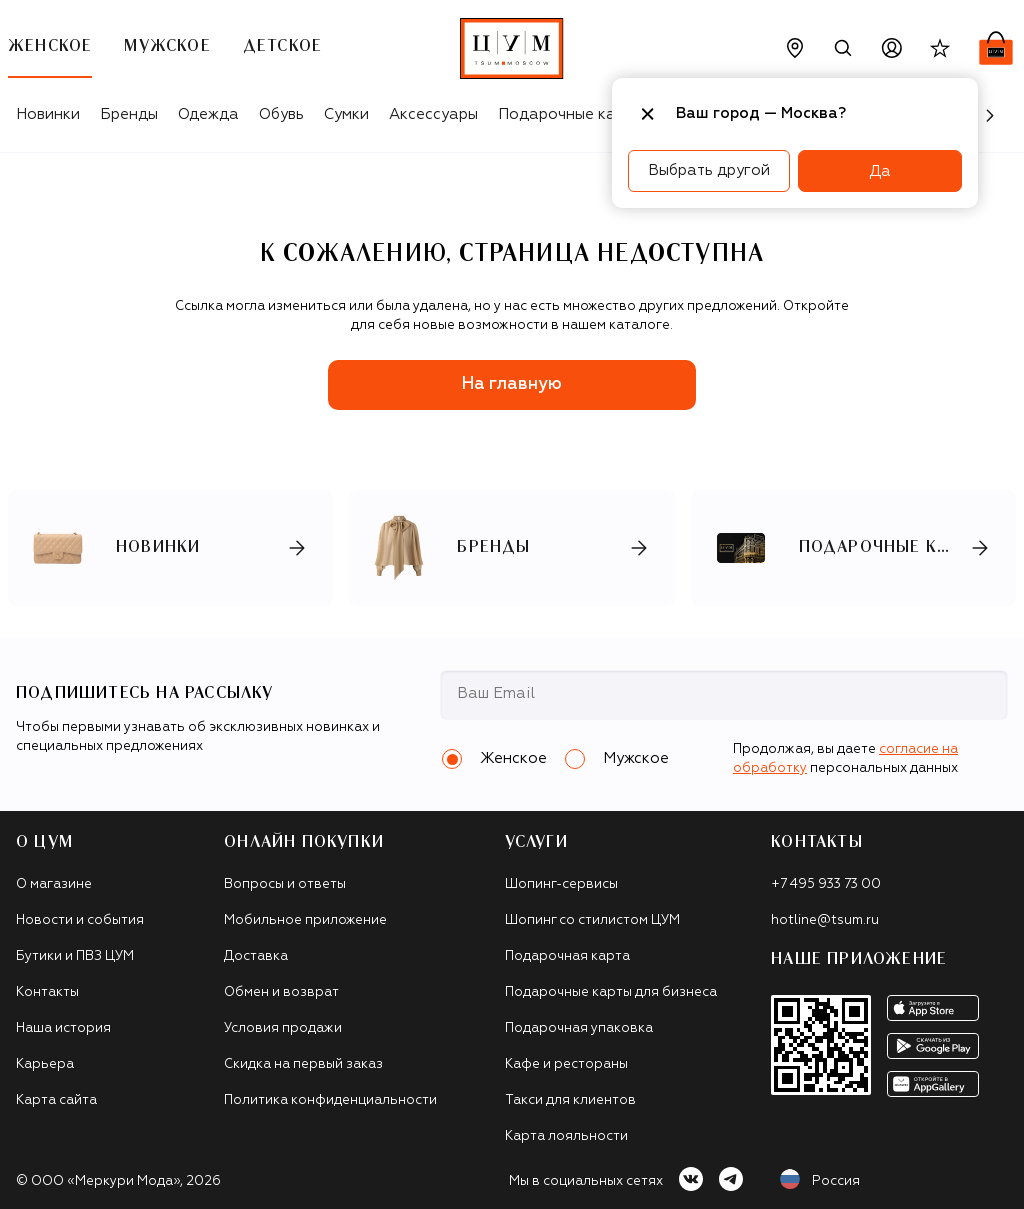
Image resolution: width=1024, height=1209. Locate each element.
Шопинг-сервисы (561, 884)
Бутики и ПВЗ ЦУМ (75, 956)
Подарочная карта (567, 956)
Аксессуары (433, 114)
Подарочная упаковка (579, 1028)
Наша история (63, 1028)
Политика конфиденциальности (330, 1100)
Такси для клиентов (570, 1100)
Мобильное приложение (305, 920)
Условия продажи (283, 1028)
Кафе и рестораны (566, 1064)
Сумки (346, 114)
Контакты (47, 992)
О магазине (54, 884)
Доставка (256, 956)
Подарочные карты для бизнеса (611, 992)
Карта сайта (56, 1100)
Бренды (129, 114)
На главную (512, 384)
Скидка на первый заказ (303, 1064)
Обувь (281, 114)
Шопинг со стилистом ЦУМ (592, 920)
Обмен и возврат (281, 992)
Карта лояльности (566, 1136)
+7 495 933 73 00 (826, 884)
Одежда (208, 114)
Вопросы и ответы (285, 884)
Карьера (45, 1064)
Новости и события (80, 920)
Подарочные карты (570, 114)
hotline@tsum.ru (825, 920)
